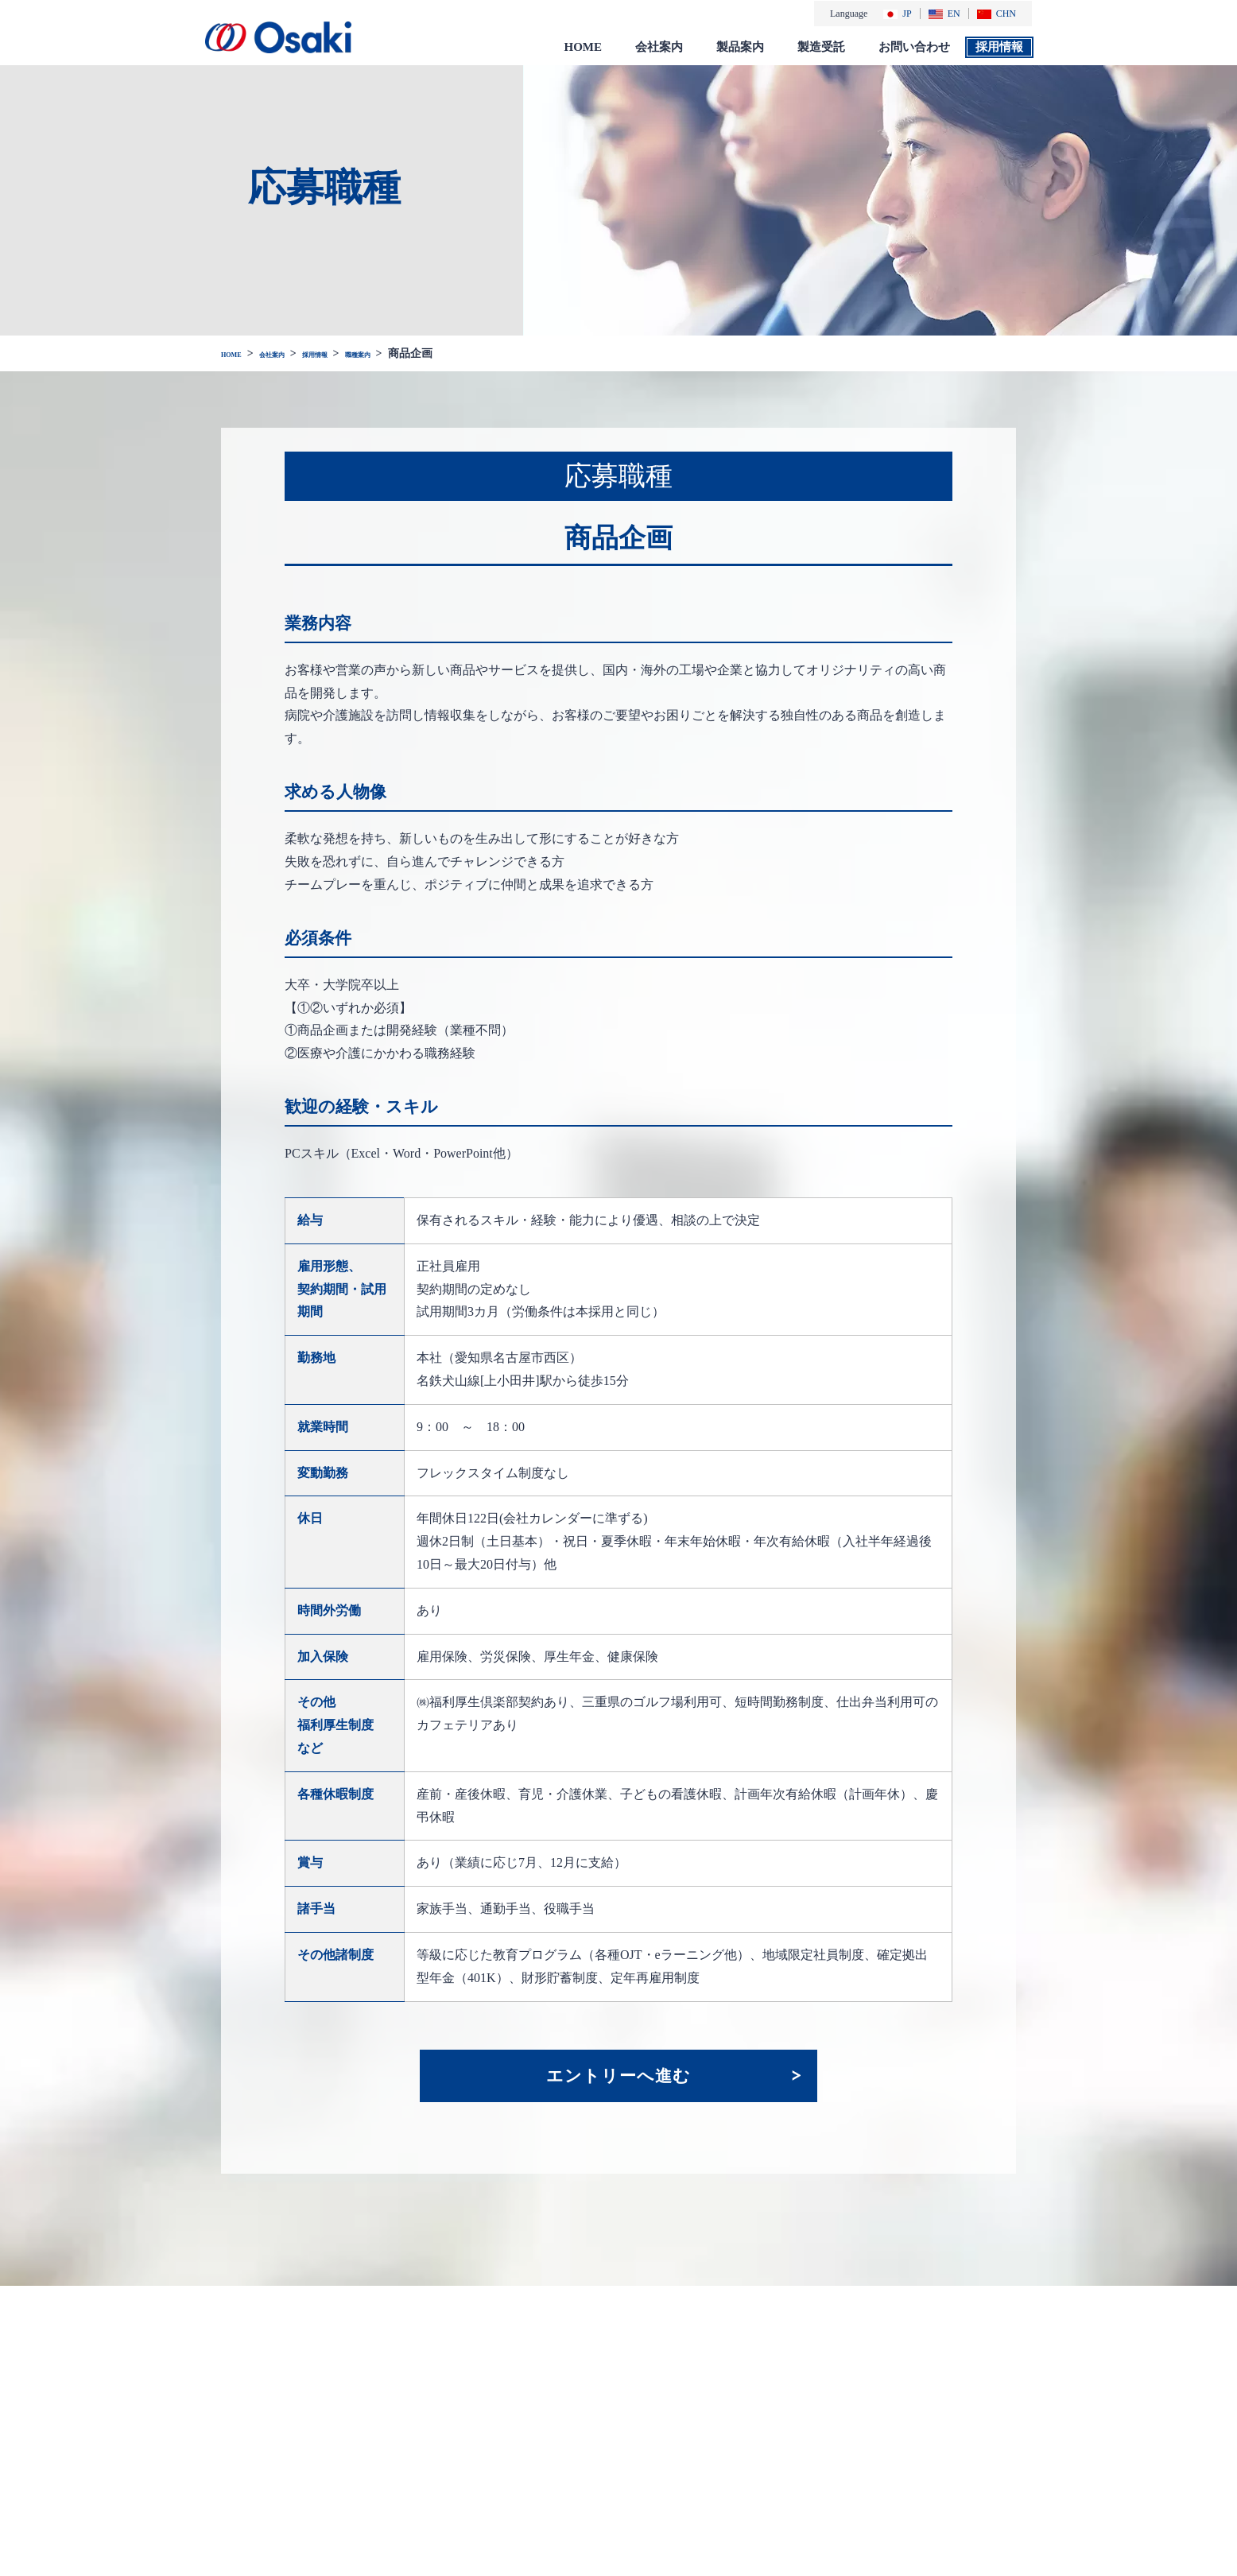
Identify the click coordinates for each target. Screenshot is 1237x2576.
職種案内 (419, 353)
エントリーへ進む (618, 2074)
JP (897, 13)
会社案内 (659, 46)
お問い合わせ (914, 46)
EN (944, 13)
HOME (583, 46)
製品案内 (740, 46)
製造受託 (821, 46)
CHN (996, 13)
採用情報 (999, 46)
